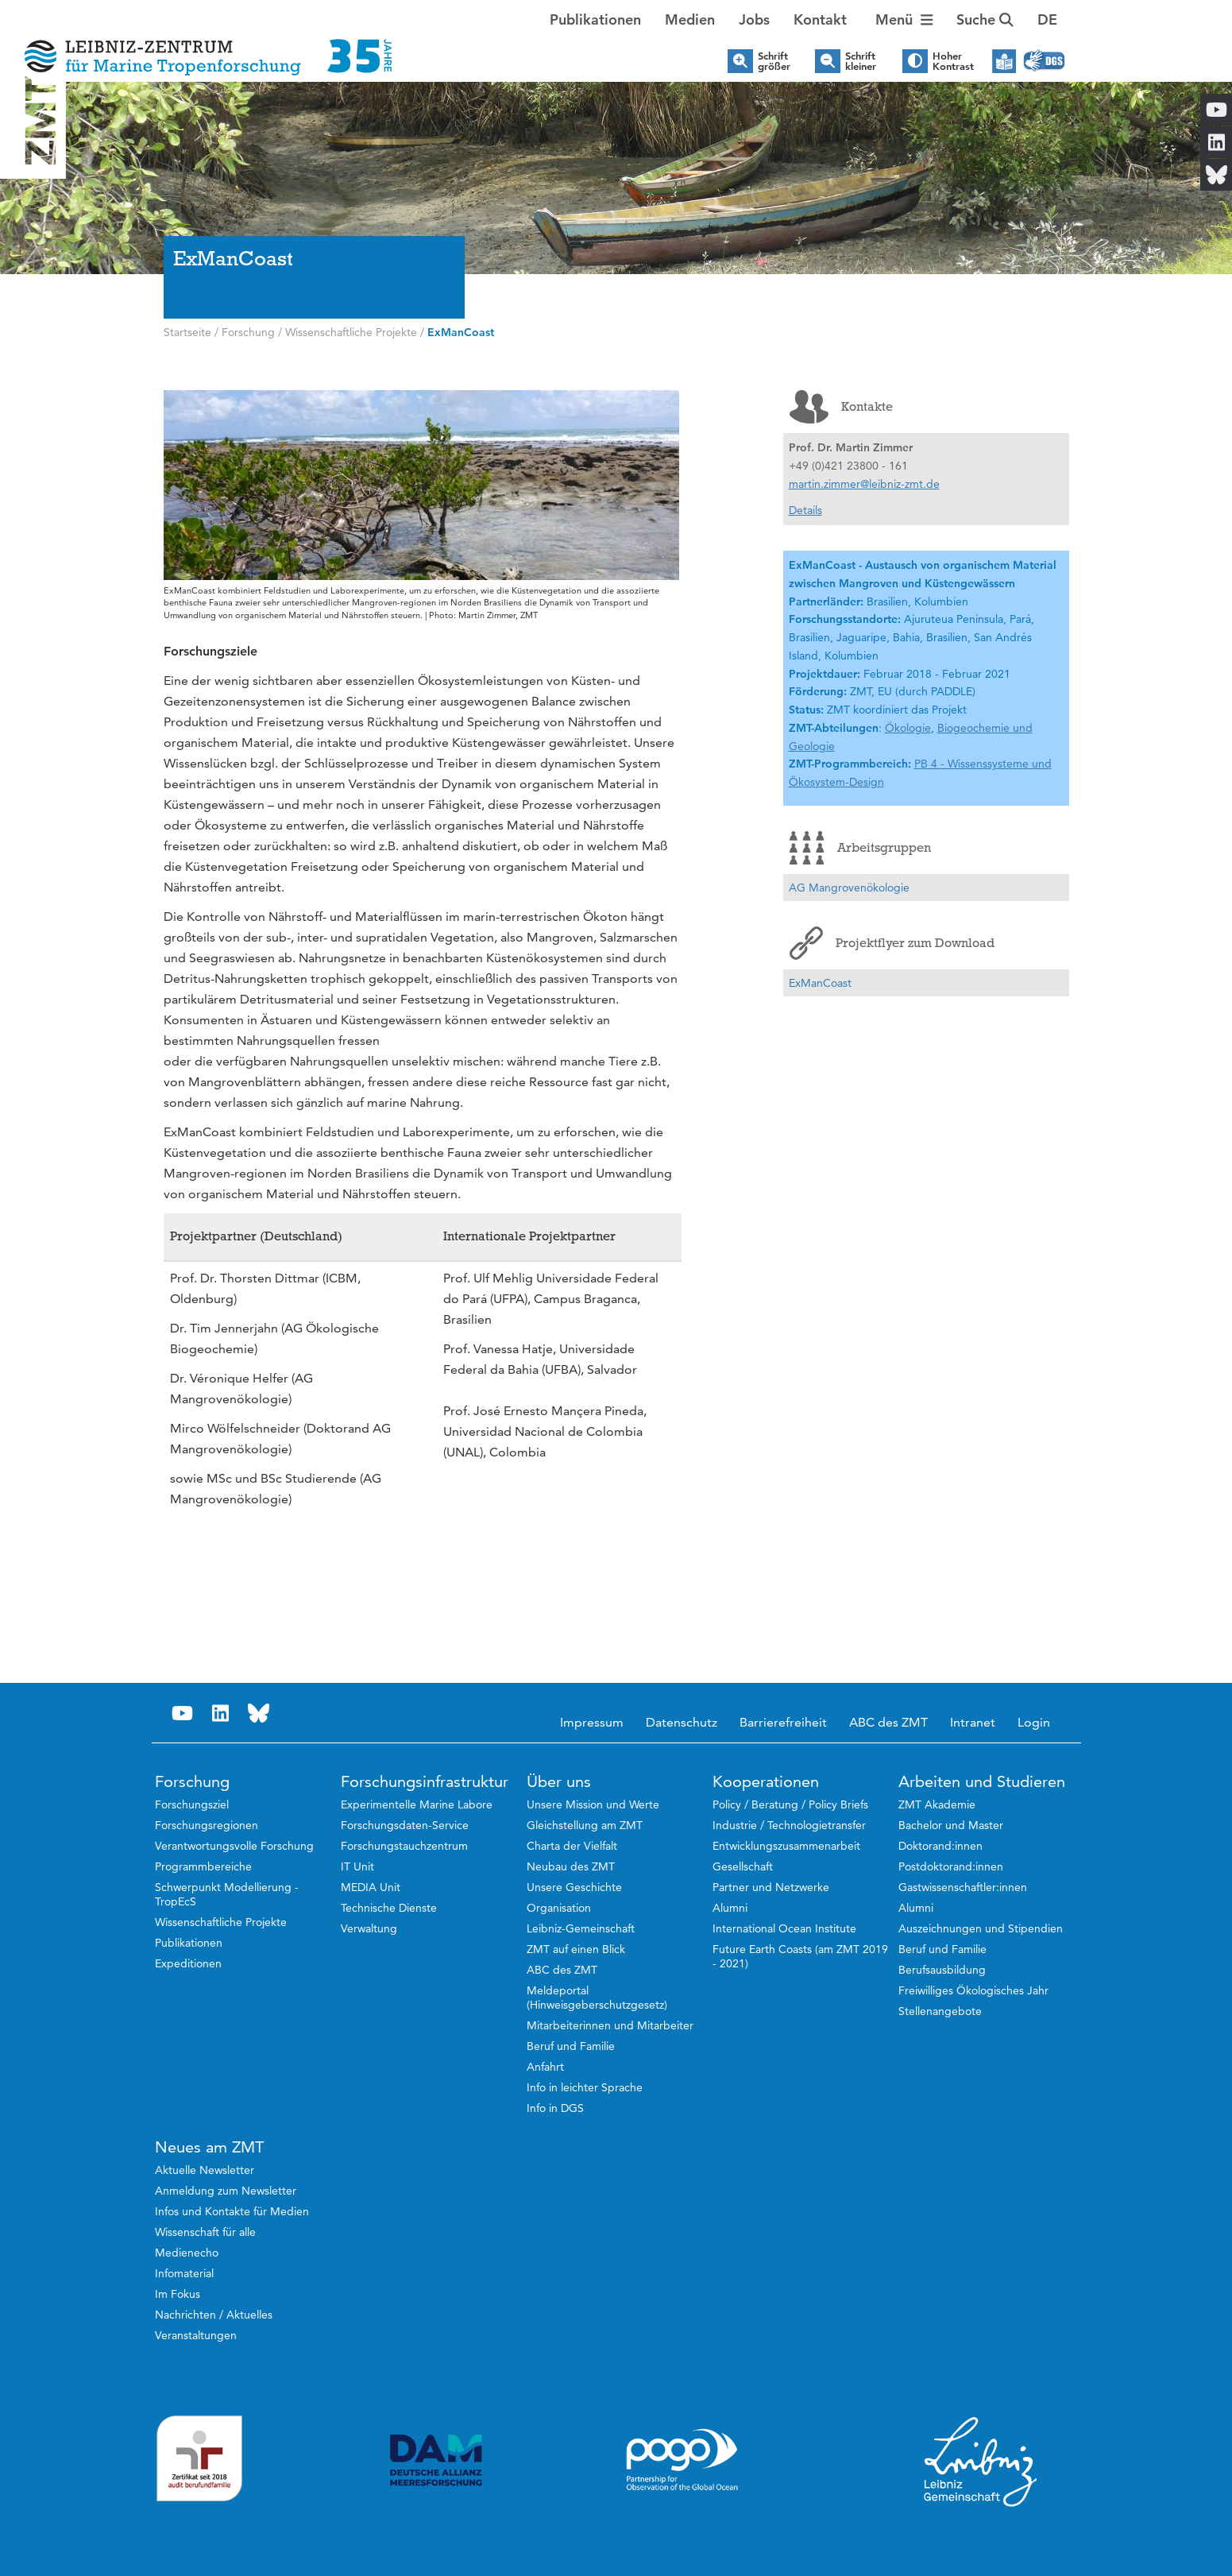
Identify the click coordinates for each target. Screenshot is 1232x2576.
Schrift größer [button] (774, 61)
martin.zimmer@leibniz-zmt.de (864, 484)
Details (805, 510)
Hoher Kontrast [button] (953, 61)
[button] (1047, 20)
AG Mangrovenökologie (849, 887)
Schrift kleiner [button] (860, 61)
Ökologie (908, 728)
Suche (985, 19)
